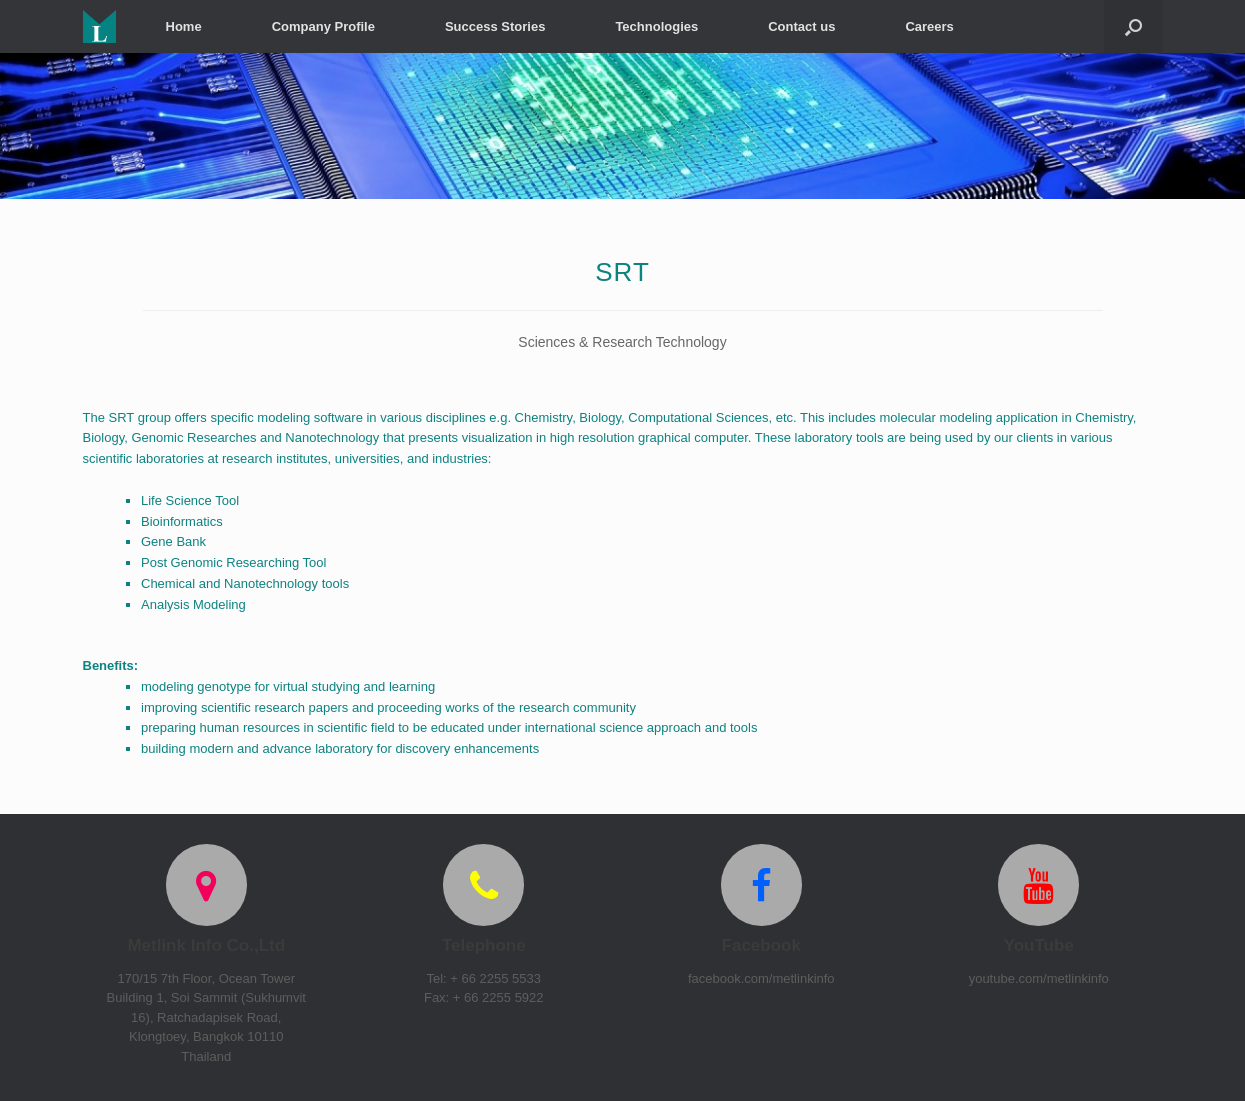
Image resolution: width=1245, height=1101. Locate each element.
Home (184, 26)
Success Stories (495, 26)
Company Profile (323, 26)
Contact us (801, 26)
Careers (929, 26)
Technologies (656, 26)
